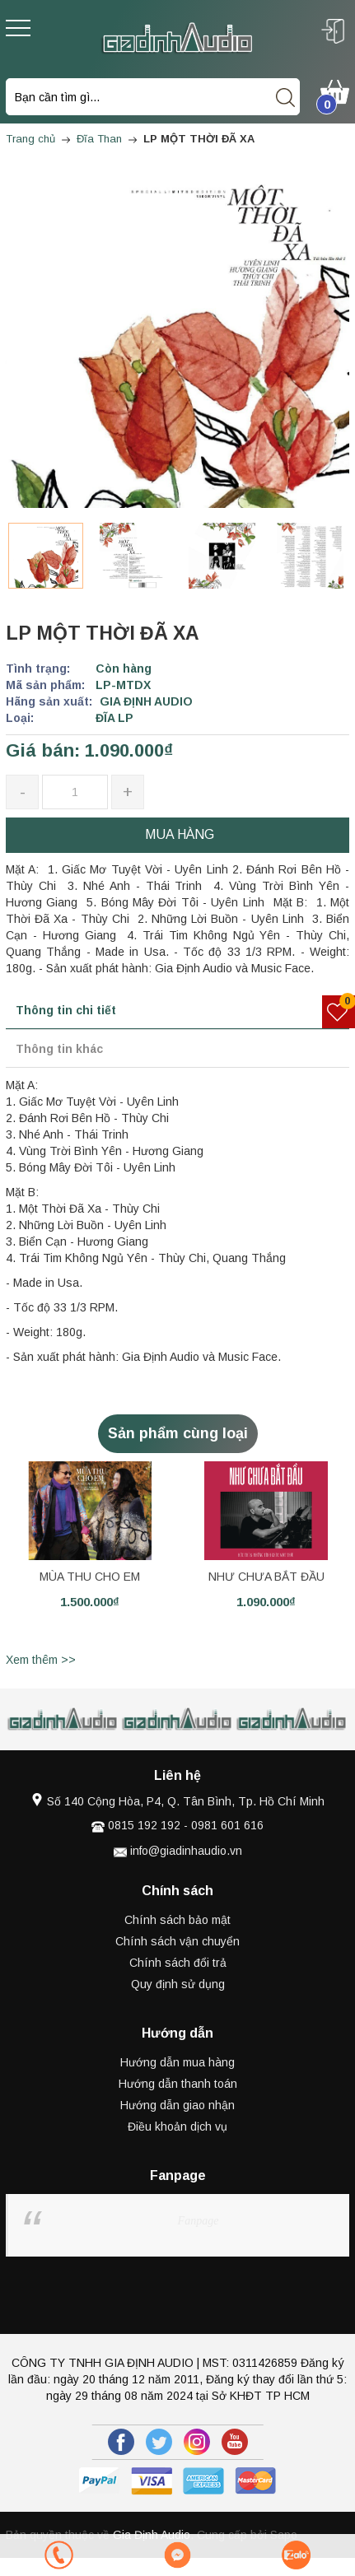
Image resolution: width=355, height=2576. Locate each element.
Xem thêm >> (41, 1659)
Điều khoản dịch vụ (177, 2126)
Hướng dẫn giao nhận (177, 2105)
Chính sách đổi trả (178, 1962)
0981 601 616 (227, 1825)
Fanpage (198, 2221)
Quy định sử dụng (178, 1984)
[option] (46, 555)
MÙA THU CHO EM (90, 1576)
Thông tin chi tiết (66, 1010)
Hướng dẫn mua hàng (177, 2062)
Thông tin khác (59, 1048)
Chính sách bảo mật (177, 1919)
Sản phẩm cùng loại (178, 1433)
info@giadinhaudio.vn (186, 1850)
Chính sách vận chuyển (177, 1941)
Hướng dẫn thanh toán (178, 2083)
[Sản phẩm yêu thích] (339, 1011)
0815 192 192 (144, 1825)
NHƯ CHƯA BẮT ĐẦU (266, 1576)
